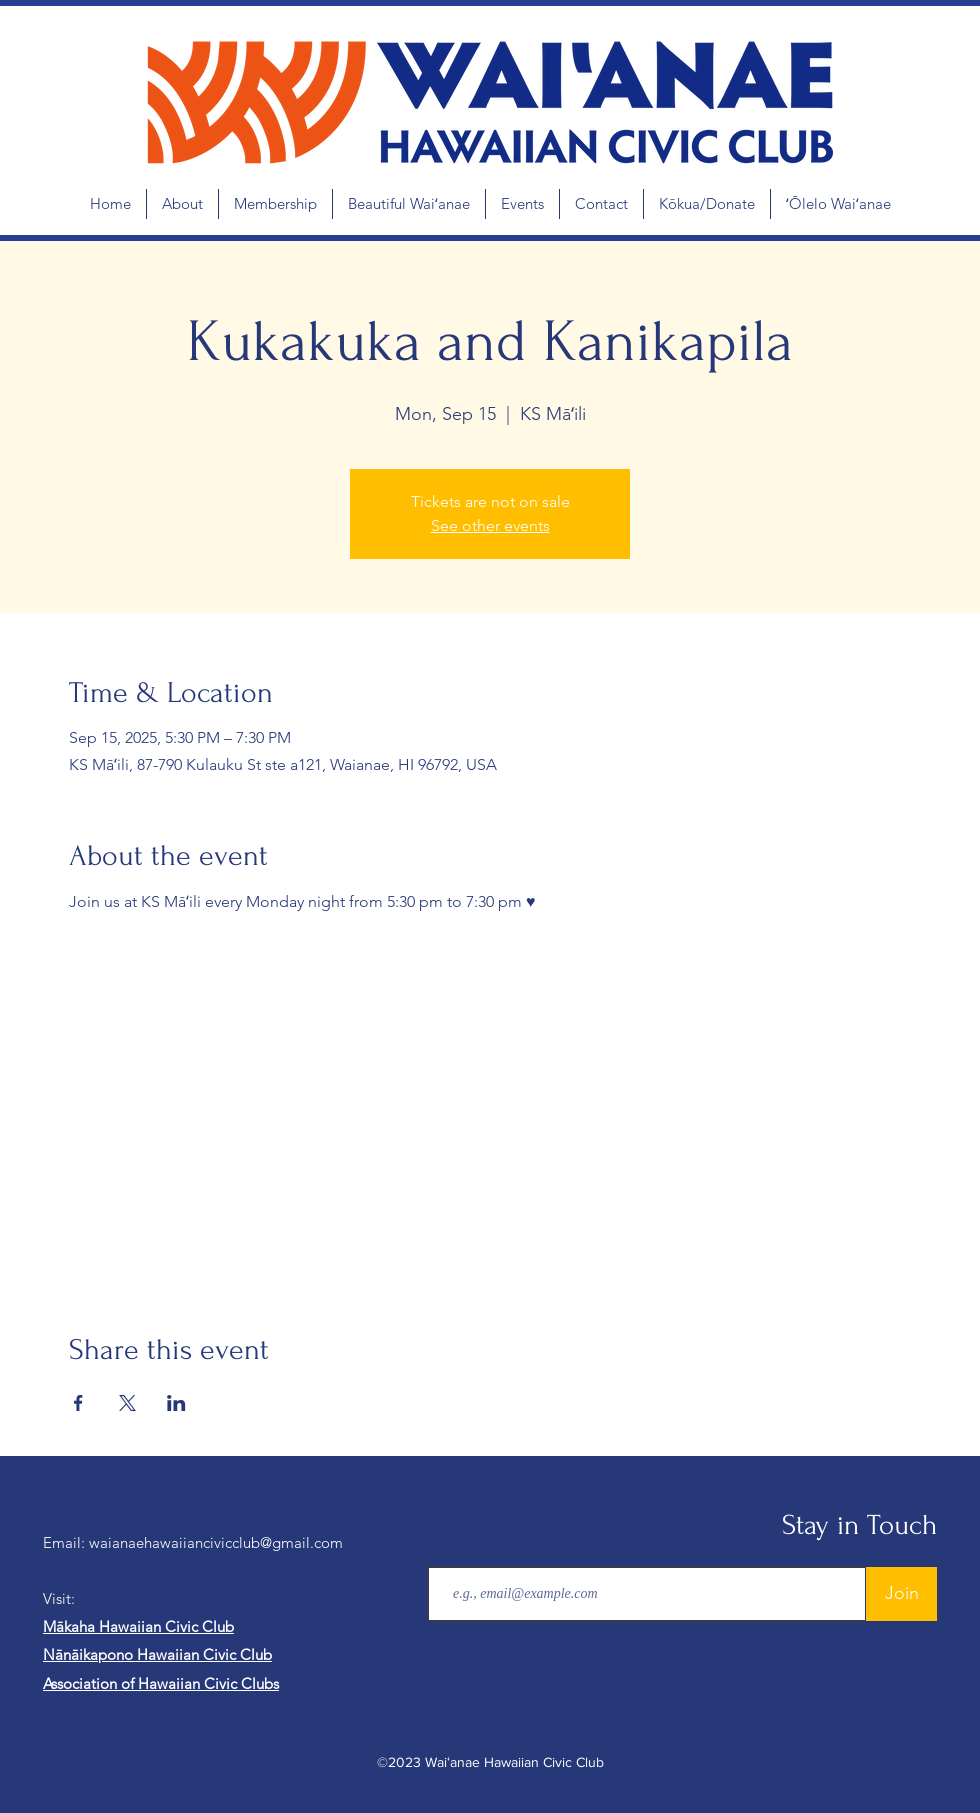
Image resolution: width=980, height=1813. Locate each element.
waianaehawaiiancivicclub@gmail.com (216, 1542)
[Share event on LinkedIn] (176, 1403)
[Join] (901, 1594)
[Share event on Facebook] (78, 1403)
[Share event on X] (127, 1403)
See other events (490, 525)
